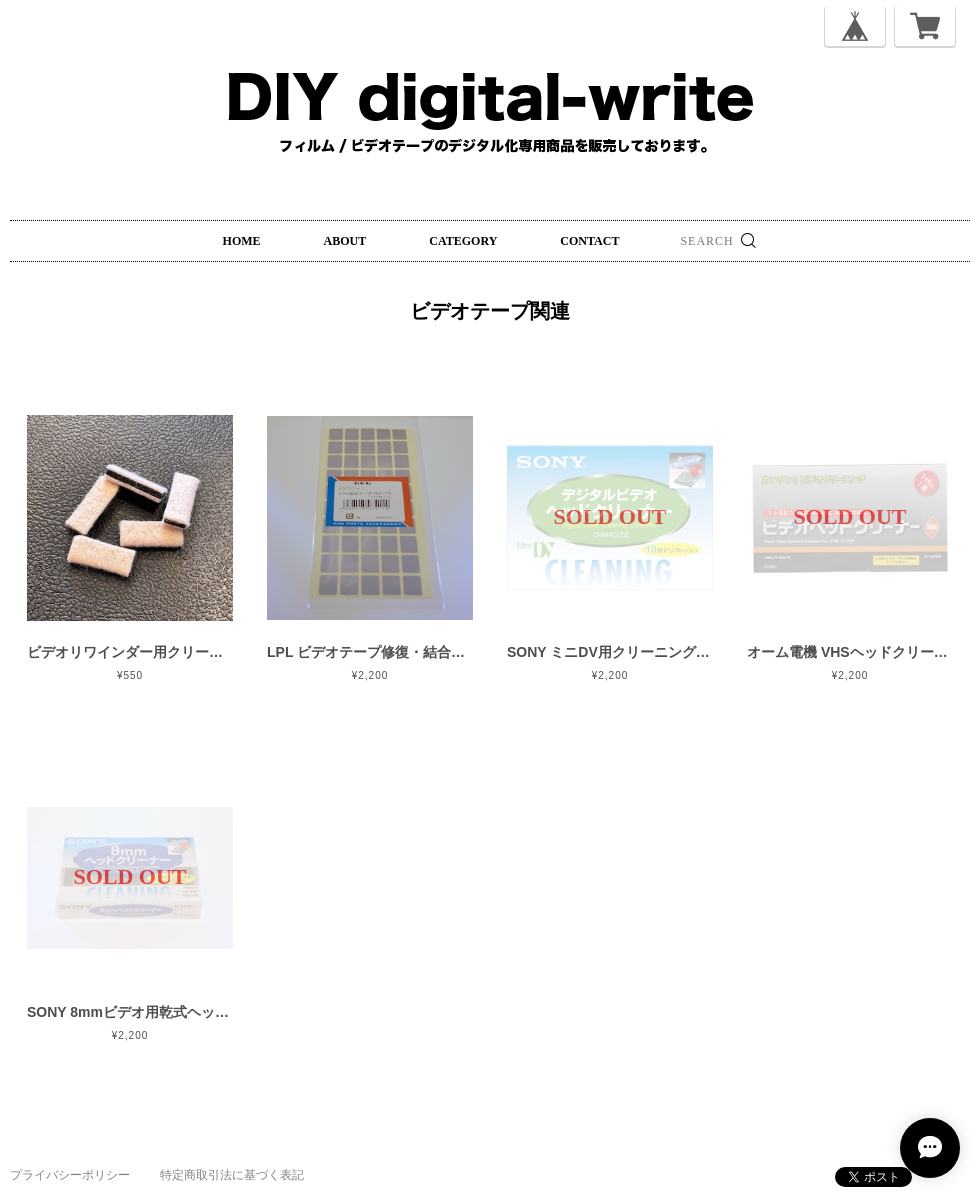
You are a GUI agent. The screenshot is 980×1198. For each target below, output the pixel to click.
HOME (242, 241)
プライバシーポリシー (70, 1175)
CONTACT (589, 241)
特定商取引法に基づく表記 (232, 1175)
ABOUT (345, 241)
